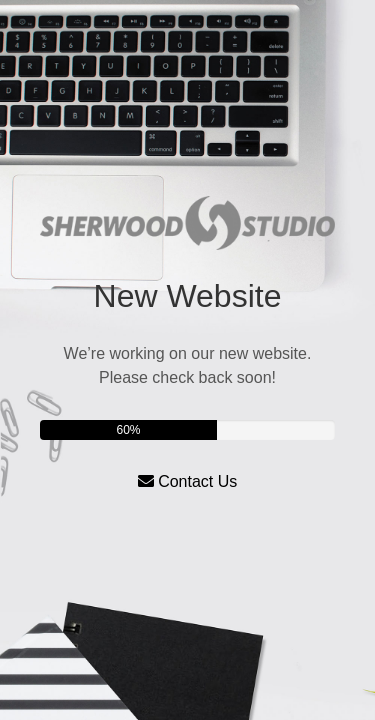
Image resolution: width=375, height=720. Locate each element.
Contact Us (188, 481)
